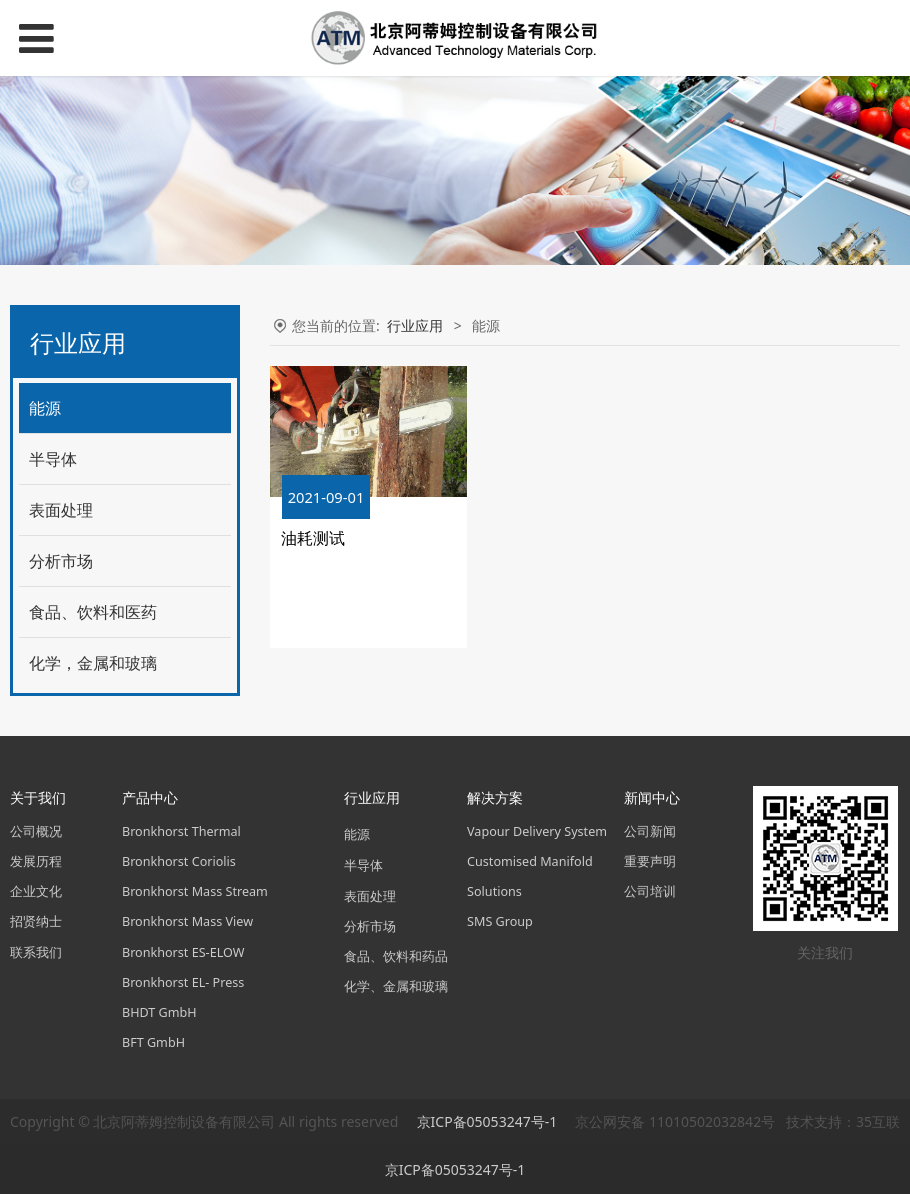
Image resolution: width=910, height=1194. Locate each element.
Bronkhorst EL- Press (183, 982)
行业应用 (415, 325)
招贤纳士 (36, 921)
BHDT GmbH (159, 1012)
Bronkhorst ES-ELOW (183, 952)
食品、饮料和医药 (93, 612)
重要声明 (650, 861)
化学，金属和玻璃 (93, 663)
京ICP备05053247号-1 (489, 1121)
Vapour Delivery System (537, 831)
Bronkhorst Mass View (187, 921)
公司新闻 (650, 831)
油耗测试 (313, 538)
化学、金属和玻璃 (396, 986)
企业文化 (36, 891)
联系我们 (36, 952)
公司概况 (36, 831)
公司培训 (650, 891)
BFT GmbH (153, 1042)
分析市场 (61, 561)
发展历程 (36, 861)
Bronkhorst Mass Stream (195, 891)
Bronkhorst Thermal (181, 831)
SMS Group (500, 921)
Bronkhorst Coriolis (179, 861)
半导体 (53, 459)
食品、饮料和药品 (396, 956)
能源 (45, 408)
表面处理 (61, 510)
